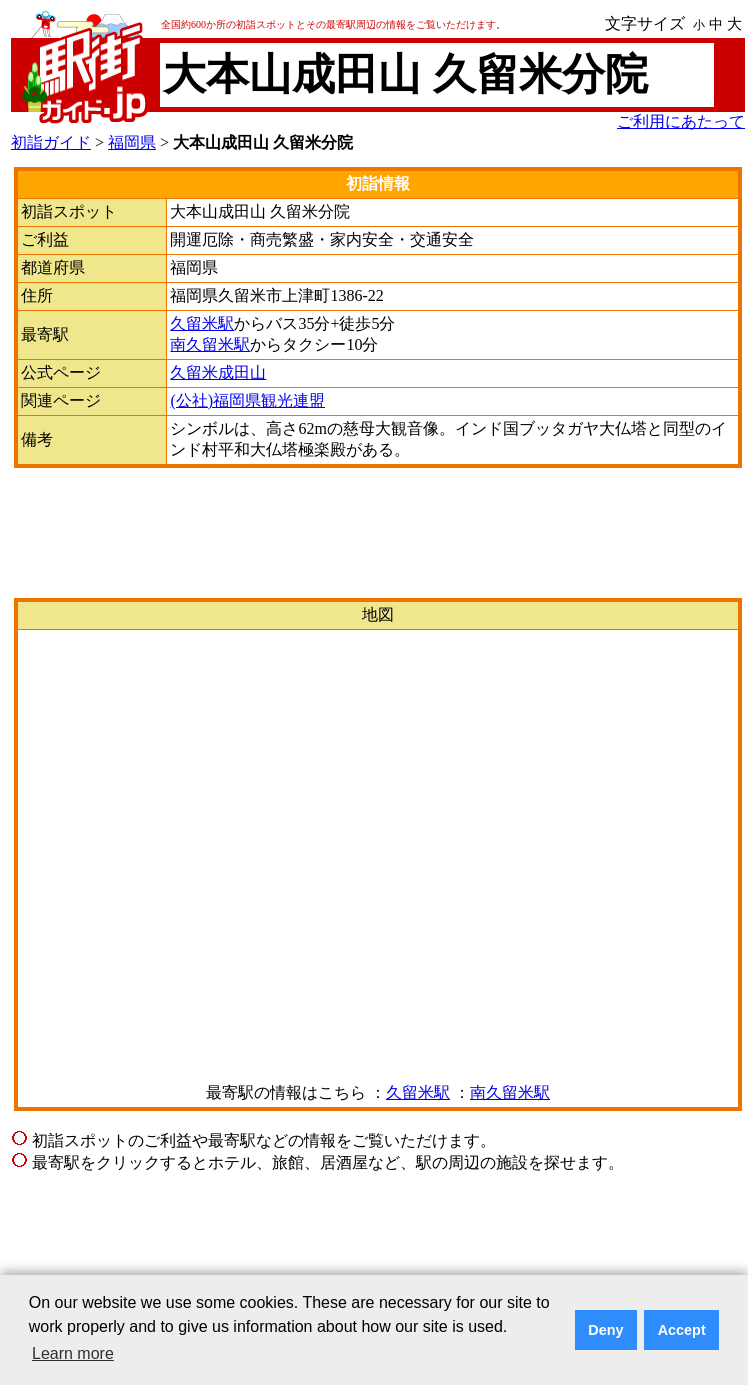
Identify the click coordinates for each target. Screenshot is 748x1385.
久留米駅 (202, 323)
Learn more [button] (73, 1353)
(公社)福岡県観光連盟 (247, 400)
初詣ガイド (51, 142)
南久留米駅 (210, 344)
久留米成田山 (218, 372)
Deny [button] (605, 1330)
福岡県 (132, 142)
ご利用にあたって (681, 121)
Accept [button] (682, 1330)
